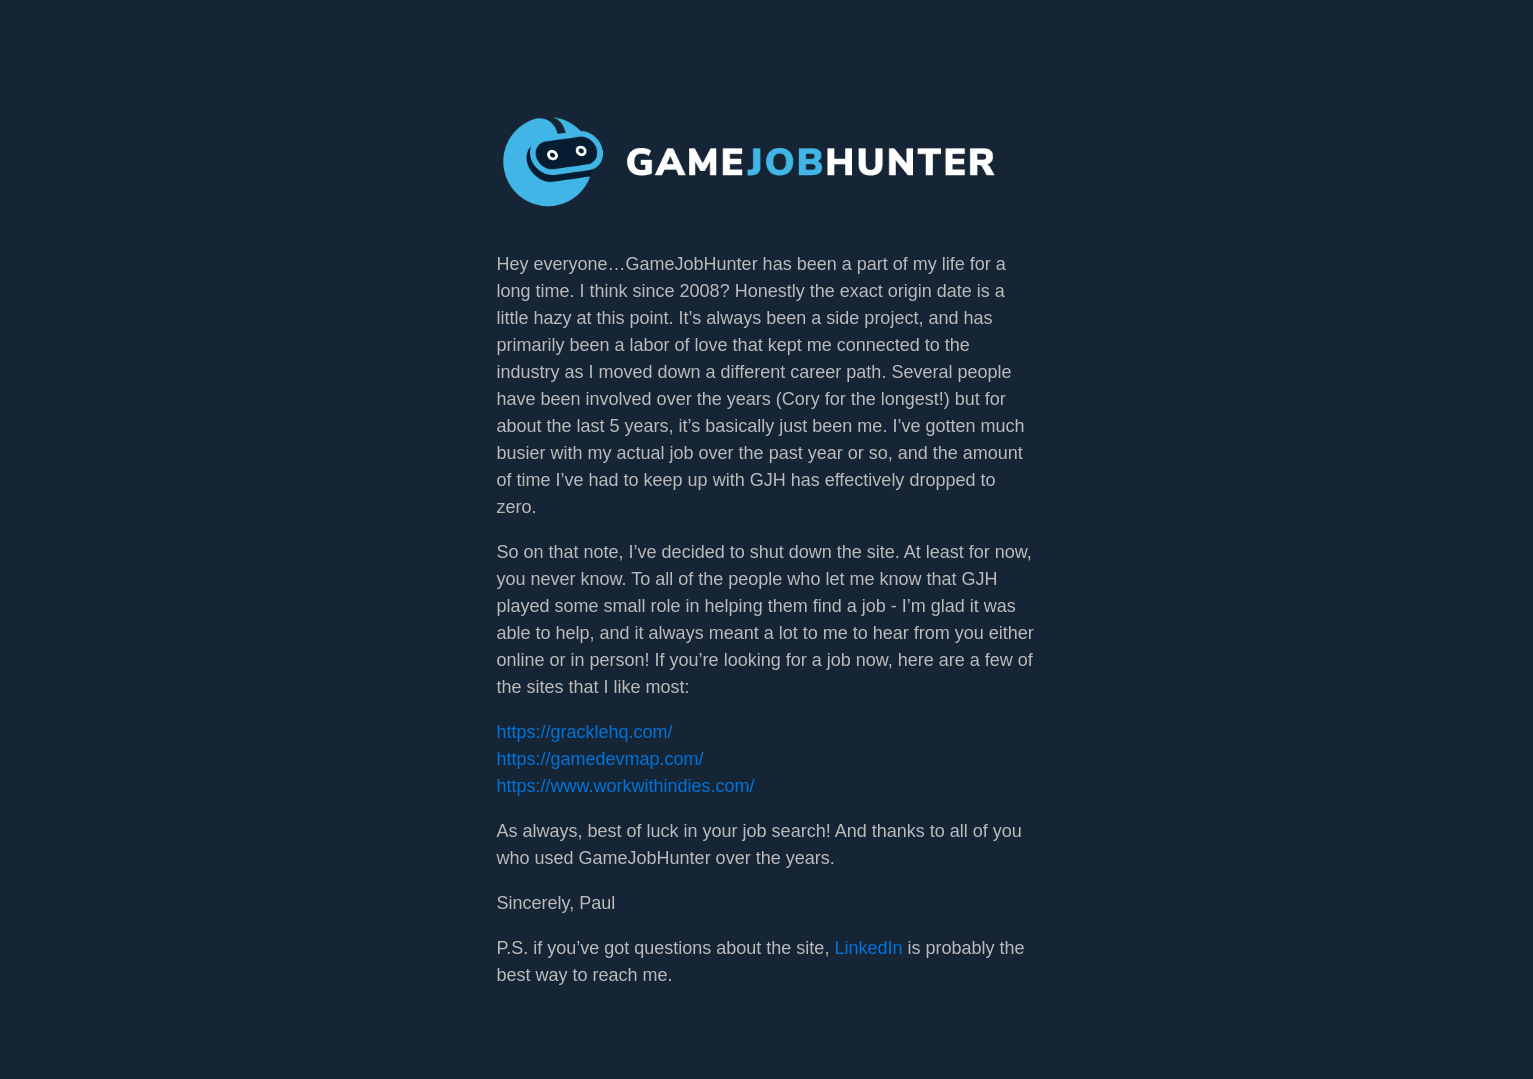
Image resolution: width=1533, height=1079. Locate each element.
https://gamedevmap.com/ (600, 759)
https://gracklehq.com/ (585, 732)
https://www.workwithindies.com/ (626, 786)
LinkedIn (868, 948)
